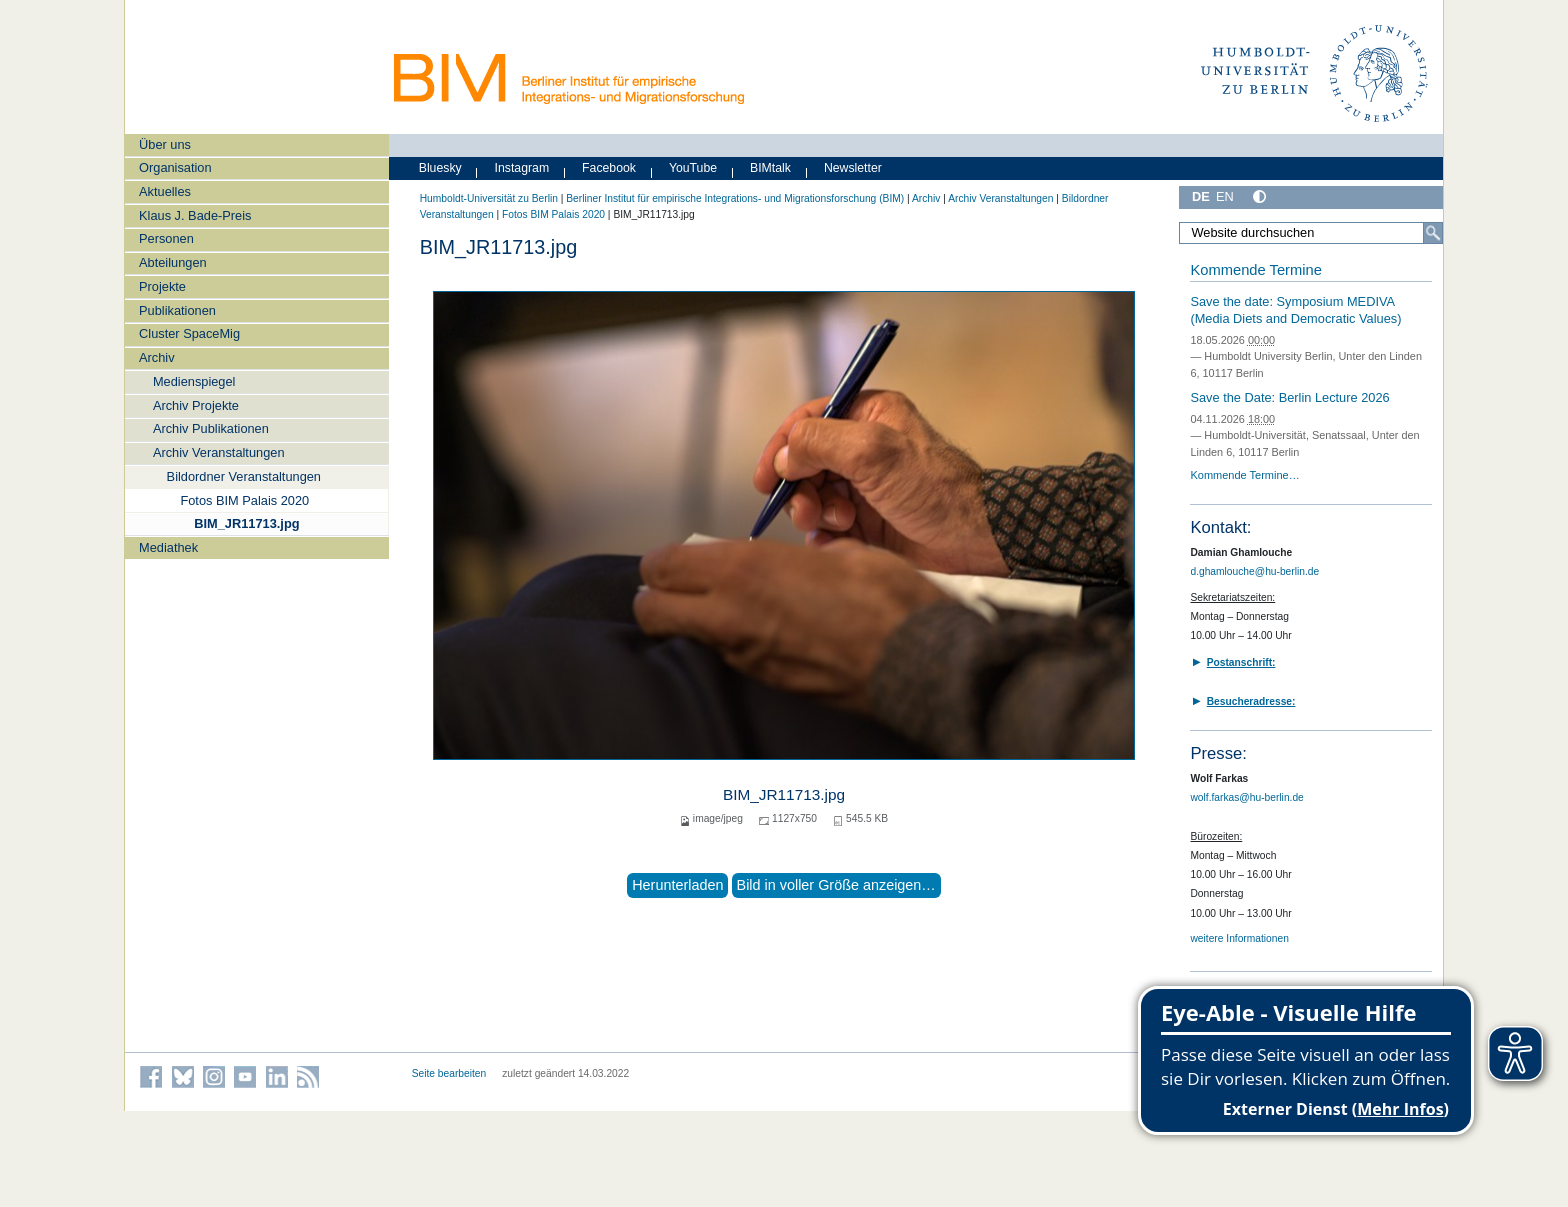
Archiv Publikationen (211, 428)
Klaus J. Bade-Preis (195, 215)
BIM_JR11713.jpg (246, 523)
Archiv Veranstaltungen (219, 452)
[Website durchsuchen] (1311, 233)
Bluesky (440, 168)
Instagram (522, 168)
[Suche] (1433, 233)
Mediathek (168, 547)
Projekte (162, 286)
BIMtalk (770, 168)
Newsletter (853, 168)
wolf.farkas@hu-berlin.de (1246, 797)
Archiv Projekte (196, 405)
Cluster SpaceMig (189, 333)
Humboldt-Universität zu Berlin (489, 198)
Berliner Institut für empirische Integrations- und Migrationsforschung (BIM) (735, 198)
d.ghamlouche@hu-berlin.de (1254, 571)
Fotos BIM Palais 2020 (244, 500)
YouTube (693, 168)
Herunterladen (677, 885)
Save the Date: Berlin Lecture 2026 (1289, 397)
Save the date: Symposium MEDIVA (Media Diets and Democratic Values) (1295, 310)
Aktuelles (165, 191)
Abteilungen (173, 262)
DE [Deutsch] (1201, 196)
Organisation (175, 167)
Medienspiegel (194, 381)
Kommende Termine (1255, 270)
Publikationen (177, 310)
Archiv (157, 357)
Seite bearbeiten (449, 1073)
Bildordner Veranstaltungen (244, 476)
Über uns (165, 144)
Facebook (609, 168)
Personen (166, 238)
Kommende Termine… (1244, 475)
